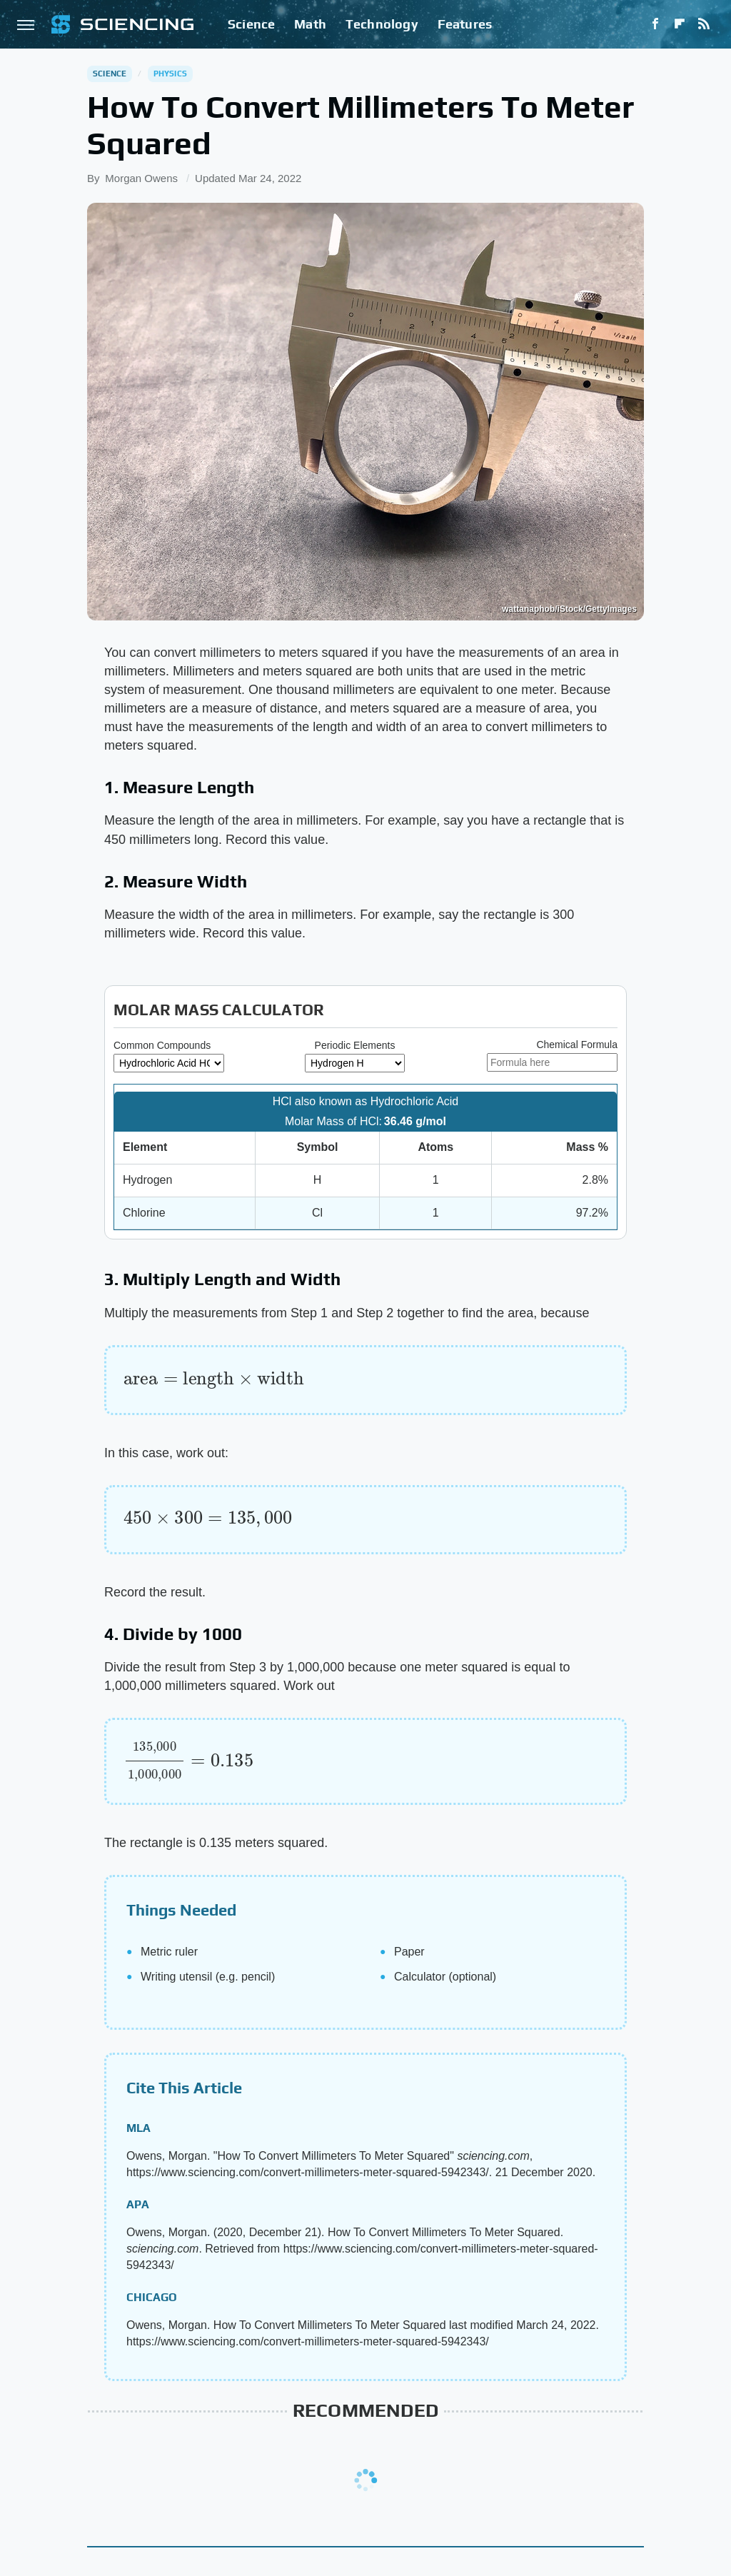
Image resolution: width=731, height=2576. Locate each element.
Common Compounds (162, 1045)
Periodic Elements (355, 1045)
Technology (382, 23)
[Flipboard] (680, 24)
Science (251, 23)
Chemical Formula (576, 1044)
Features (465, 23)
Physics (170, 73)
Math (310, 23)
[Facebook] (655, 24)
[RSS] (704, 24)
